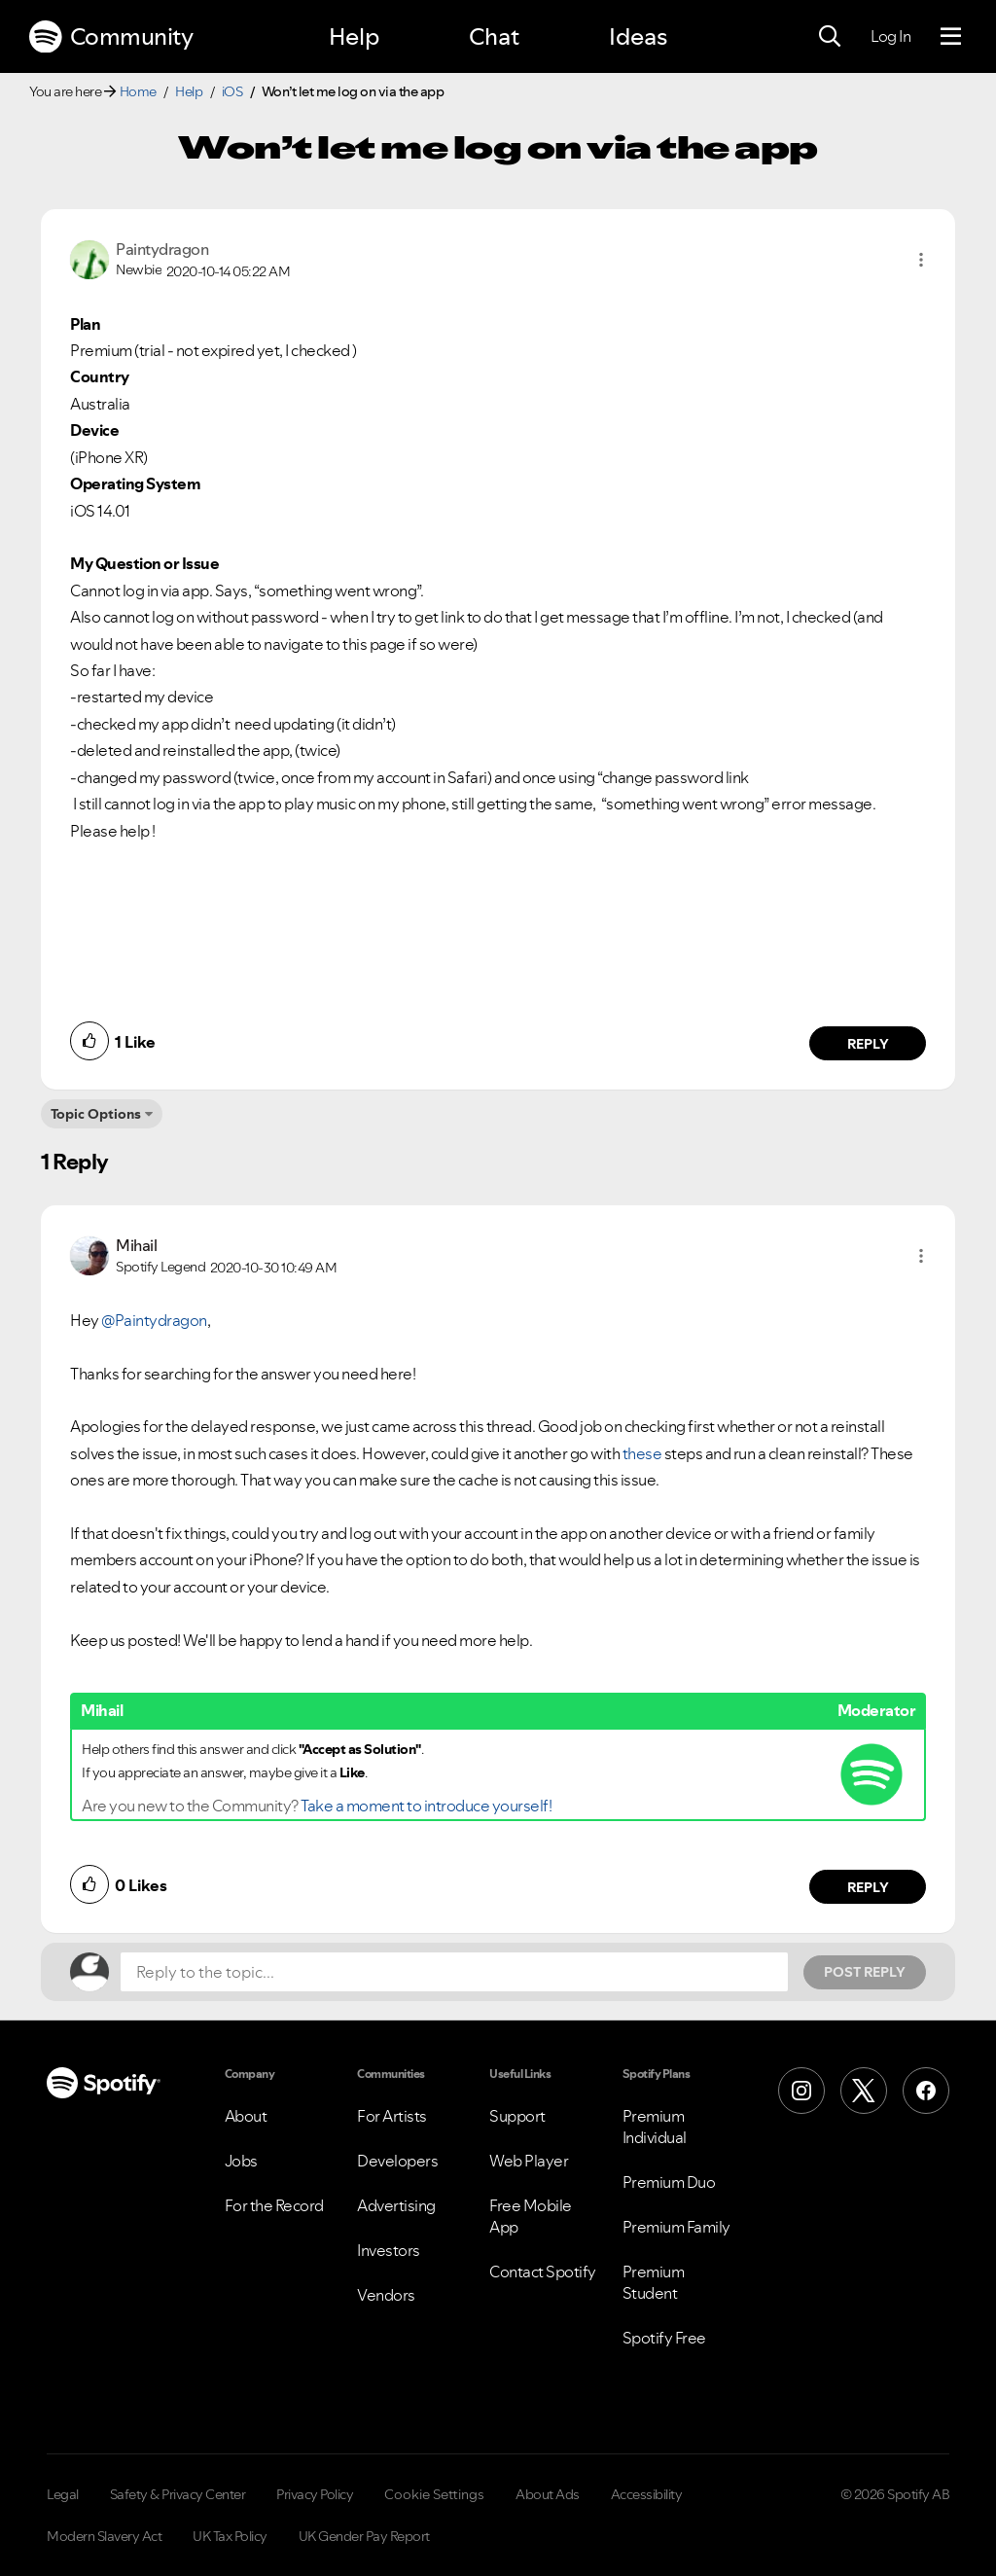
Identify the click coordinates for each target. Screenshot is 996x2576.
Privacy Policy (314, 2494)
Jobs (241, 2160)
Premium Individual (654, 2126)
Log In (890, 36)
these (642, 1453)
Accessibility (647, 2494)
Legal (63, 2494)
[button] (921, 259)
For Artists (392, 2116)
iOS (232, 91)
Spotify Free (664, 2337)
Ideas (638, 36)
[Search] (829, 37)
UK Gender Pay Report (364, 2536)
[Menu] (951, 37)
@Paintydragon (154, 1320)
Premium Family (676, 2226)
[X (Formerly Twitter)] (863, 2090)
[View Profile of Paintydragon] (162, 249)
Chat (494, 36)
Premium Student (653, 2282)
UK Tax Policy (230, 2536)
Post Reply (865, 1972)
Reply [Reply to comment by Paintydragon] (868, 1044)
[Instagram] (801, 2090)
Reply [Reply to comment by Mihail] (868, 1887)
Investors (388, 2250)
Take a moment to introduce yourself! (426, 1805)
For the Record (274, 2205)
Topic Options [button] (96, 1114)
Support (517, 2116)
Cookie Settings (434, 2494)
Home (138, 91)
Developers (397, 2160)
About (246, 2116)
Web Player (528, 2160)
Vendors (386, 2295)
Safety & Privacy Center (178, 2494)
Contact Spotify (542, 2271)
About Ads (548, 2494)
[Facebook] (926, 2090)
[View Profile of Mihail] (136, 1245)
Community (111, 37)
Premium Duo (669, 2182)
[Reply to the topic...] (454, 1971)
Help (354, 36)
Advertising (396, 2205)
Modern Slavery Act (104, 2536)
